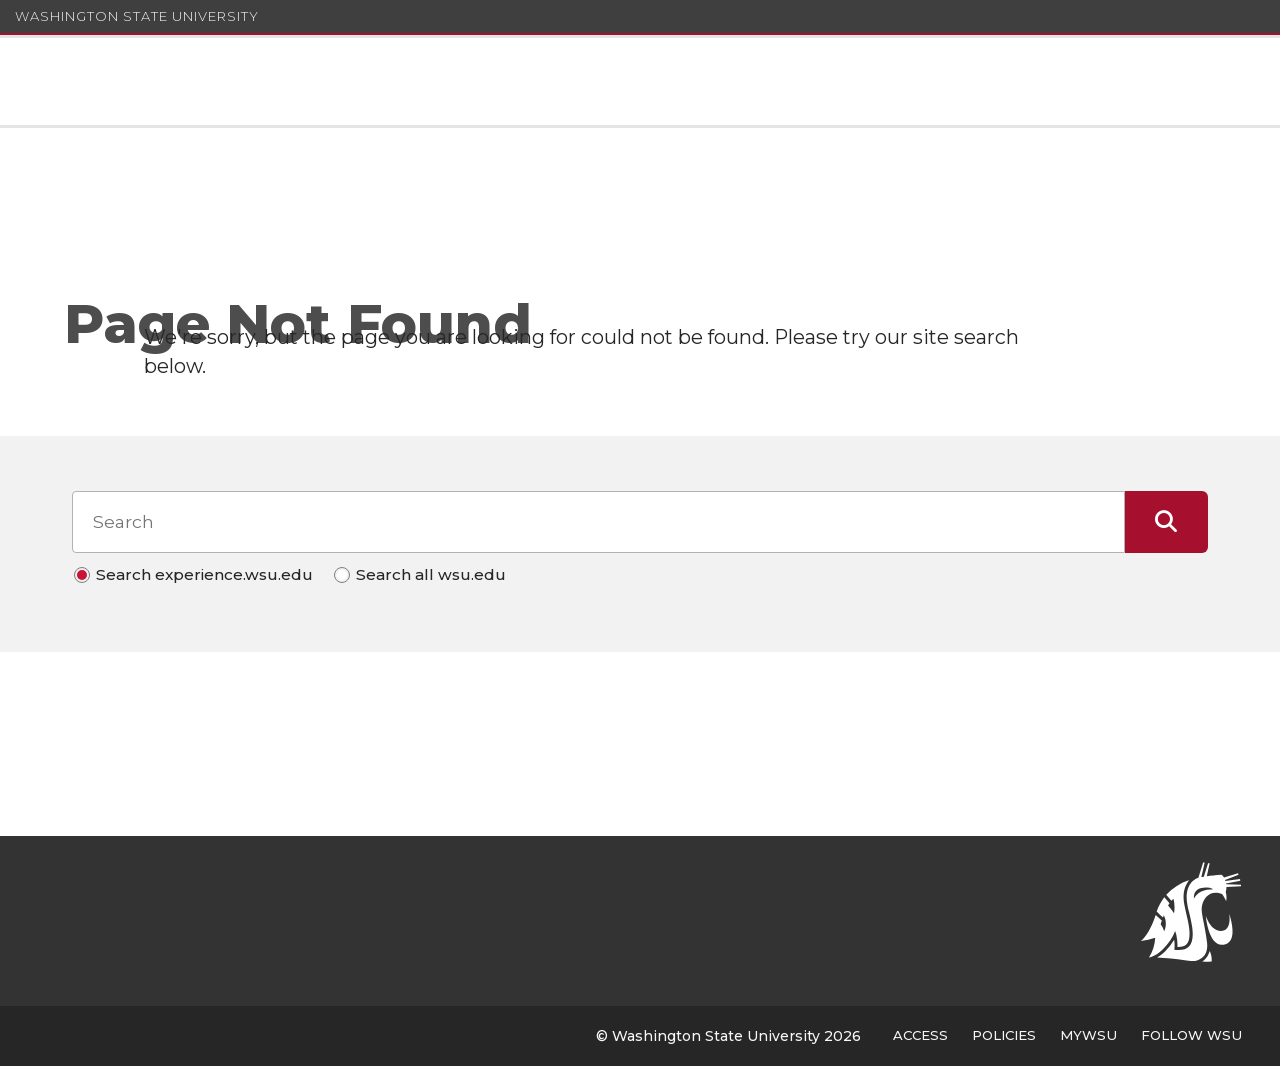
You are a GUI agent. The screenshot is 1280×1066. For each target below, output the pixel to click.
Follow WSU (1191, 1035)
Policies (1004, 1035)
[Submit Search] (1166, 522)
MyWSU (1088, 1035)
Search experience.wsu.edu (204, 574)
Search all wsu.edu (431, 574)
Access (920, 1035)
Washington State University (137, 16)
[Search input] (598, 522)
